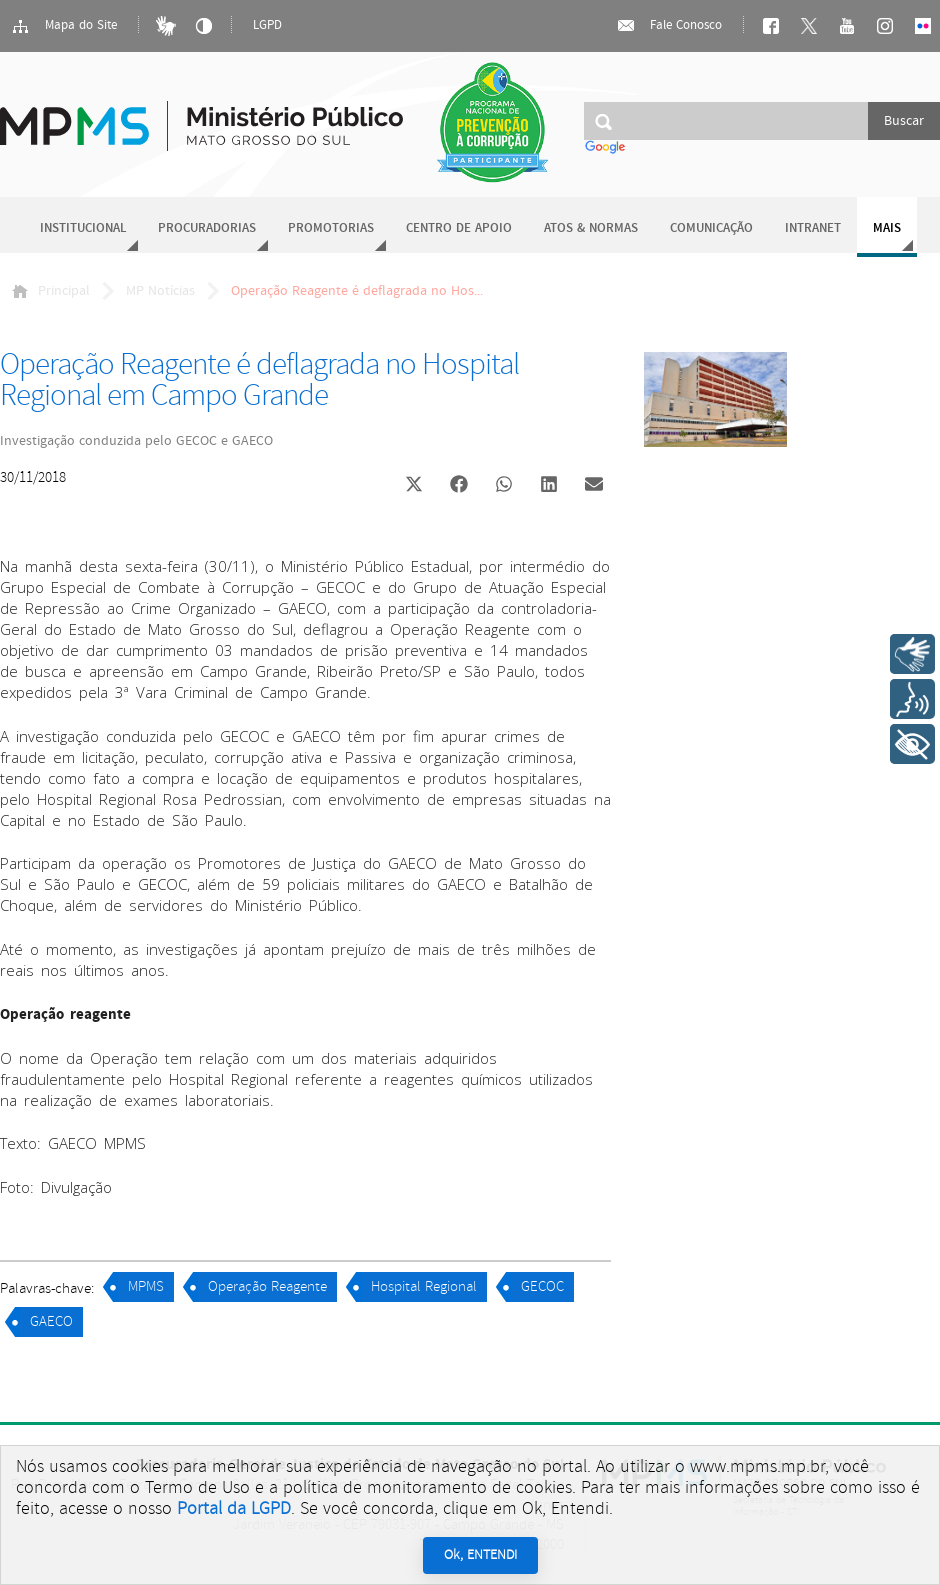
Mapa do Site (64, 26)
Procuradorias (207, 228)
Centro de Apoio (459, 228)
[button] (413, 486)
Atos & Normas (591, 228)
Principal (51, 291)
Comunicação (711, 228)
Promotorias (331, 228)
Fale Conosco (669, 26)
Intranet (813, 228)
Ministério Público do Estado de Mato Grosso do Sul (201, 114)
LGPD (267, 25)
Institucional (83, 228)
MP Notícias (160, 291)
